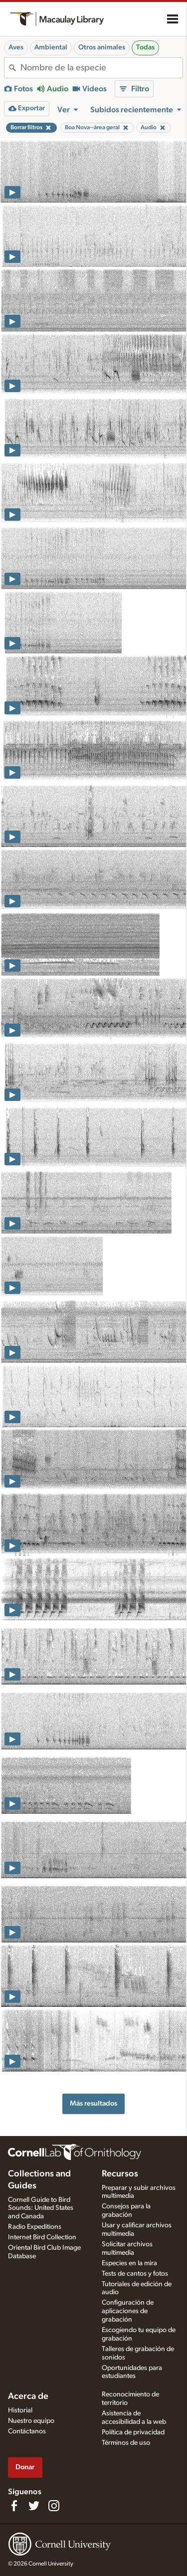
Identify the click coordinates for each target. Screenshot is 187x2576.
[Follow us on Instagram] (54, 2506)
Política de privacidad (133, 2432)
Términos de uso (126, 2442)
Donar (24, 2467)
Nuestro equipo (31, 2420)
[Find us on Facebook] (14, 2506)
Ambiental (50, 47)
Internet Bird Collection (42, 2237)
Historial (20, 2410)
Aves (15, 47)
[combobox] (101, 68)
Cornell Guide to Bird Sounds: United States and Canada (40, 2208)
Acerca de (28, 2396)
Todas (145, 47)
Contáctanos (27, 2431)
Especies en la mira (129, 2263)
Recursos (120, 2173)
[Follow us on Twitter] (34, 2506)
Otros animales (101, 47)
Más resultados (93, 2103)
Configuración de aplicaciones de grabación (128, 2311)
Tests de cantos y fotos (135, 2273)
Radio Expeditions (34, 2226)
